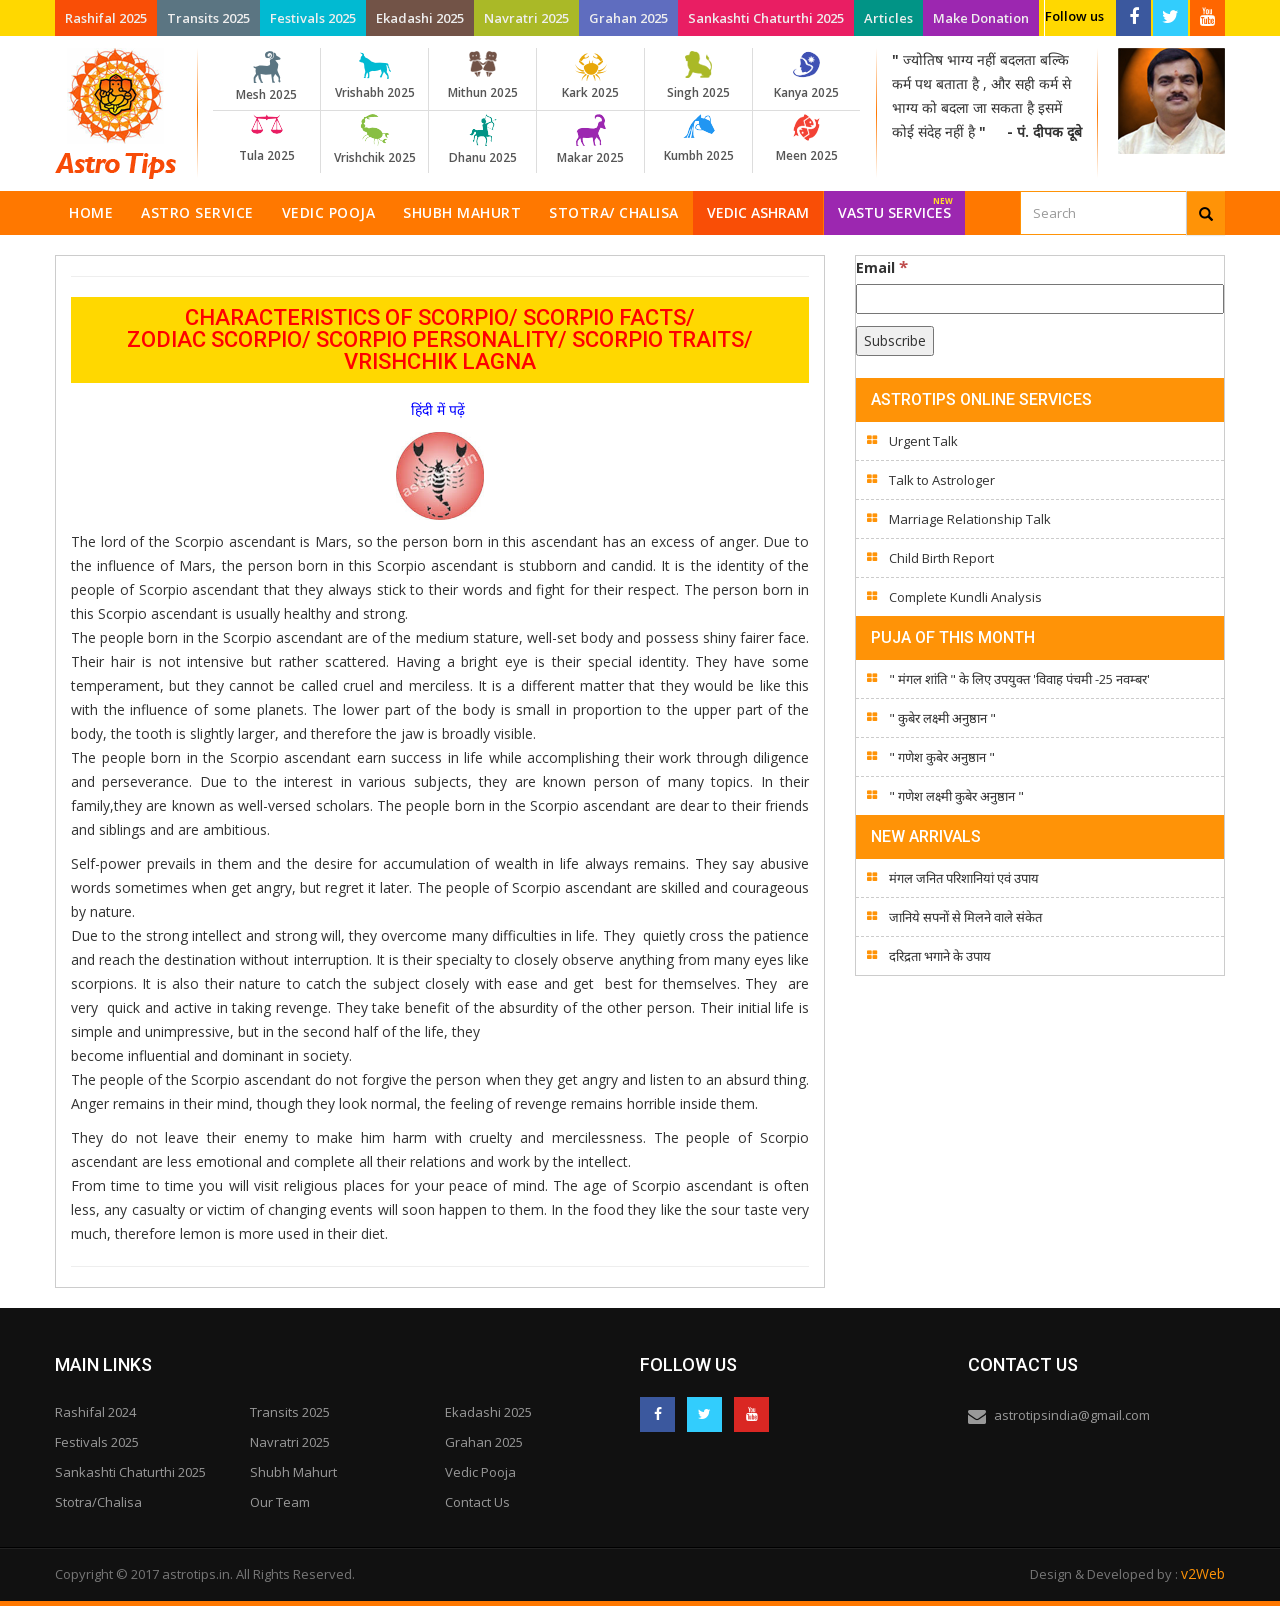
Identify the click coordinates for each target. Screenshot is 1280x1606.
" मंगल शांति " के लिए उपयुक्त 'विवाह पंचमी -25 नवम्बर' (1019, 679)
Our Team (280, 1502)
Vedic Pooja (329, 212)
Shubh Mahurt (462, 212)
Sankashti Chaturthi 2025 (766, 18)
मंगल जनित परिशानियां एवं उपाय (964, 878)
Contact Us (477, 1502)
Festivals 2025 (313, 18)
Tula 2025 (266, 139)
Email (882, 267)
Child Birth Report (941, 558)
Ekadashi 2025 (420, 18)
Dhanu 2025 (482, 140)
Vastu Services (895, 206)
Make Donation (981, 18)
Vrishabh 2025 (374, 76)
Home (91, 212)
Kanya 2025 (806, 76)
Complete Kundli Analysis (965, 597)
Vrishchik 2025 (374, 140)
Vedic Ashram (758, 212)
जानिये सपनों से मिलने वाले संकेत (965, 917)
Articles (888, 18)
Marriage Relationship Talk (970, 519)
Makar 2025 (590, 140)
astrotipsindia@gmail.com (1072, 1415)
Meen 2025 (806, 139)
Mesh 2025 (266, 77)
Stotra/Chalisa (98, 1502)
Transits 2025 (208, 18)
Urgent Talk (923, 441)
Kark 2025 (590, 76)
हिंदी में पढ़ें (440, 409)
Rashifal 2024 (95, 1412)
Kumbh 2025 (698, 139)
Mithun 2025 (482, 76)
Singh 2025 (698, 76)
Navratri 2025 (526, 18)
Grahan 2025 (628, 18)
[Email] (1040, 299)
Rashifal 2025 (106, 18)
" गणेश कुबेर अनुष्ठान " (942, 757)
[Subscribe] (895, 341)
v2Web (1203, 1573)
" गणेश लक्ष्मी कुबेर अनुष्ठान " (956, 796)
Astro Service (197, 212)
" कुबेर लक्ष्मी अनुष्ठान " (942, 718)
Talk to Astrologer (942, 480)
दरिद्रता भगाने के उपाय (940, 956)
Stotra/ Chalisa (614, 212)
